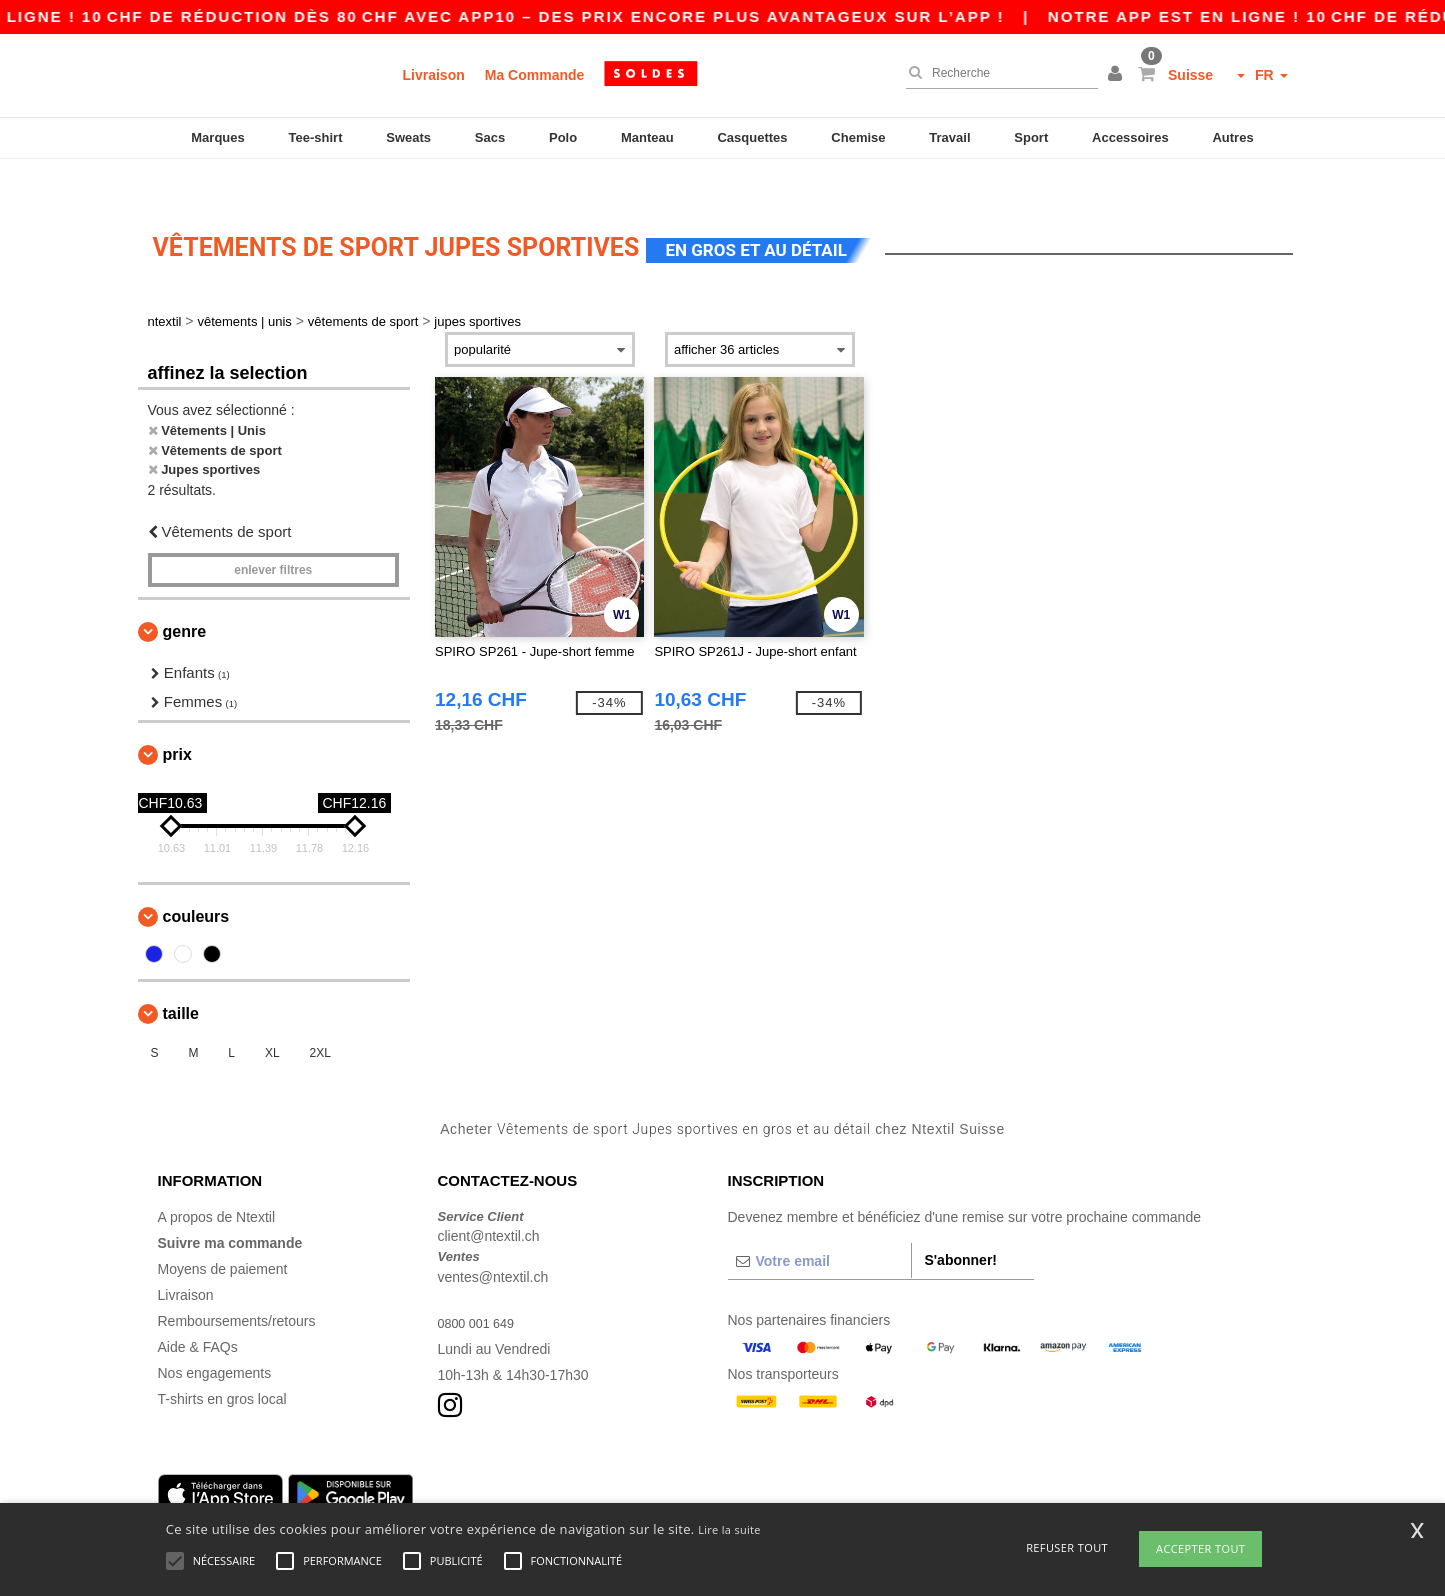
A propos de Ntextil (217, 1182)
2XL (319, 1019)
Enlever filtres (273, 536)
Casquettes (752, 137)
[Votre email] (820, 1226)
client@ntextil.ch (489, 1202)
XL (272, 1019)
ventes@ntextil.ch (493, 1242)
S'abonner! (960, 1225)
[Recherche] (997, 73)
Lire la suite (729, 1529)
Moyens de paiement (223, 1234)
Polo (563, 137)
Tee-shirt (316, 137)
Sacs (490, 137)
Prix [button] (177, 720)
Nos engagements (215, 1338)
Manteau (647, 137)
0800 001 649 (481, 1288)
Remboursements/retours (237, 1286)
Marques (217, 137)
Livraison (434, 75)
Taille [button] (181, 979)
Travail (949, 137)
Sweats (408, 137)
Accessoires (1130, 137)
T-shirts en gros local (222, 1364)
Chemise (858, 137)
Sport (1031, 137)
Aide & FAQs (198, 1312)
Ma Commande (535, 75)
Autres (1232, 137)
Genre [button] (185, 597)
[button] (1118, 75)
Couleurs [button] (196, 882)
